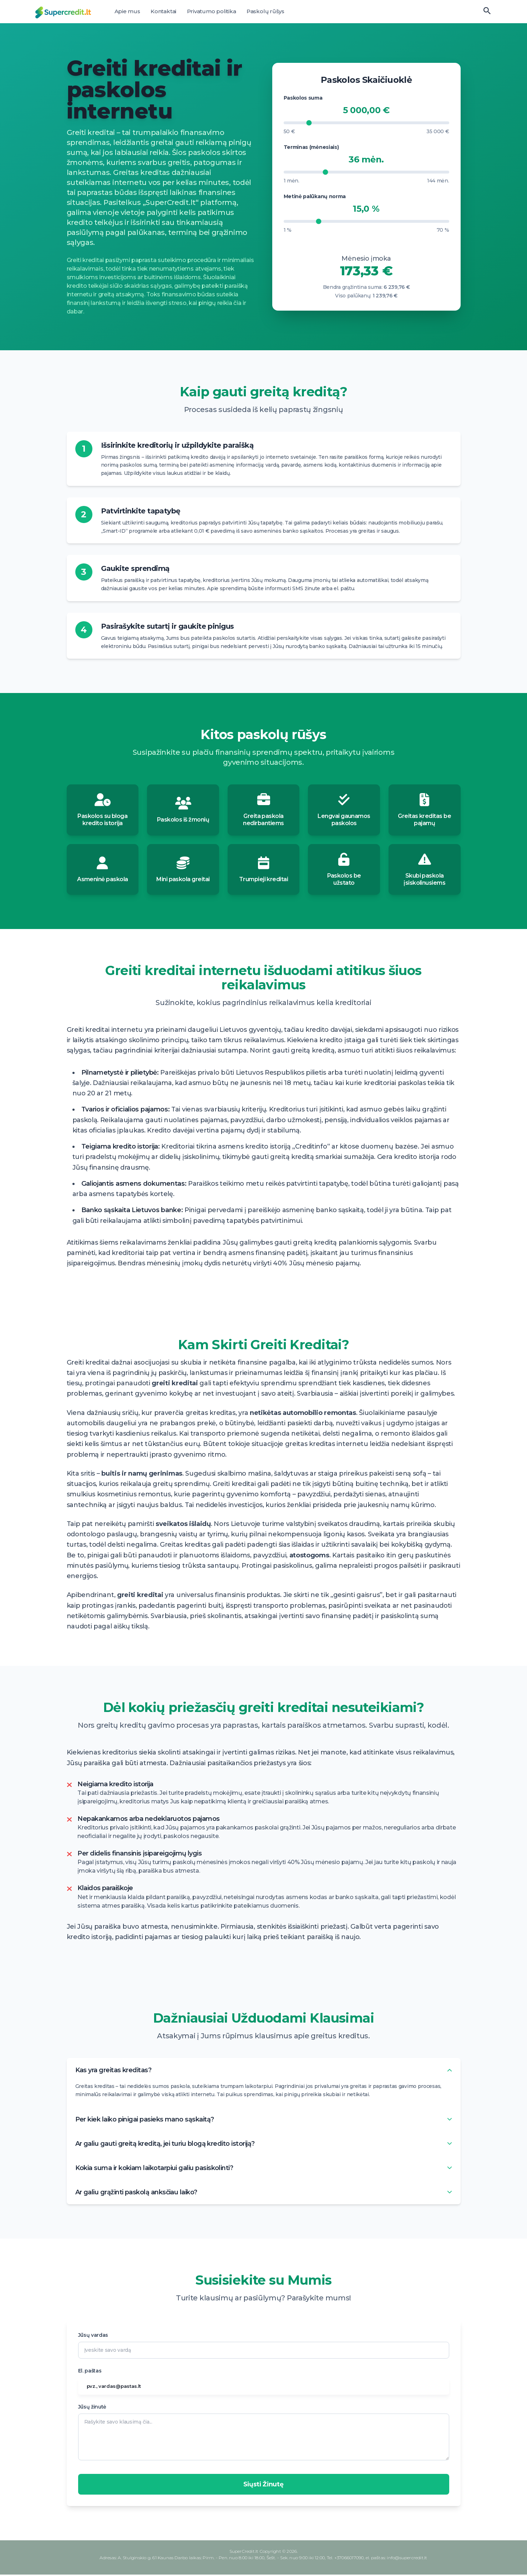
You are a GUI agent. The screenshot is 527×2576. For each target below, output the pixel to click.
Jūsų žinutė (92, 2408)
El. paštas (90, 2372)
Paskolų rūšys (265, 11)
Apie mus (127, 11)
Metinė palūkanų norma (315, 196)
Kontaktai (163, 11)
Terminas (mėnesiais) (311, 147)
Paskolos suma (303, 98)
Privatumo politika (211, 11)
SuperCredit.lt (244, 2553)
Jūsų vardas (93, 2336)
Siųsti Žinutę (263, 2486)
